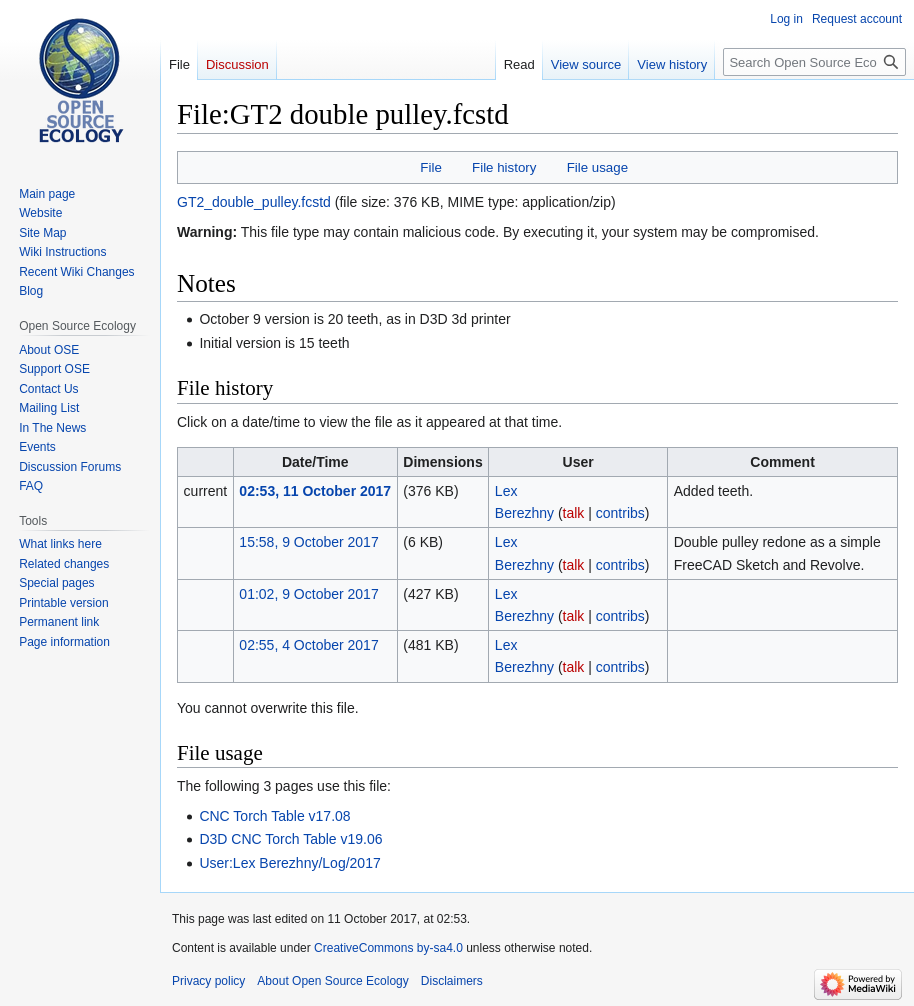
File (430, 167)
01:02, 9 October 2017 (308, 594)
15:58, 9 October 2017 (308, 542)
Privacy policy (208, 981)
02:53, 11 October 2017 (315, 491)
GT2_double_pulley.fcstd (254, 202)
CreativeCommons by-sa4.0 (388, 948)
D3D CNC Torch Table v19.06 (290, 839)
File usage (597, 167)
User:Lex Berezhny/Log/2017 (289, 863)
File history (504, 167)
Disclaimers (452, 981)
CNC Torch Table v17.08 (274, 816)
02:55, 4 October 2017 (308, 645)
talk (574, 513)
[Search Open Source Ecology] (814, 62)
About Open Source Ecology (332, 981)
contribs (620, 513)
